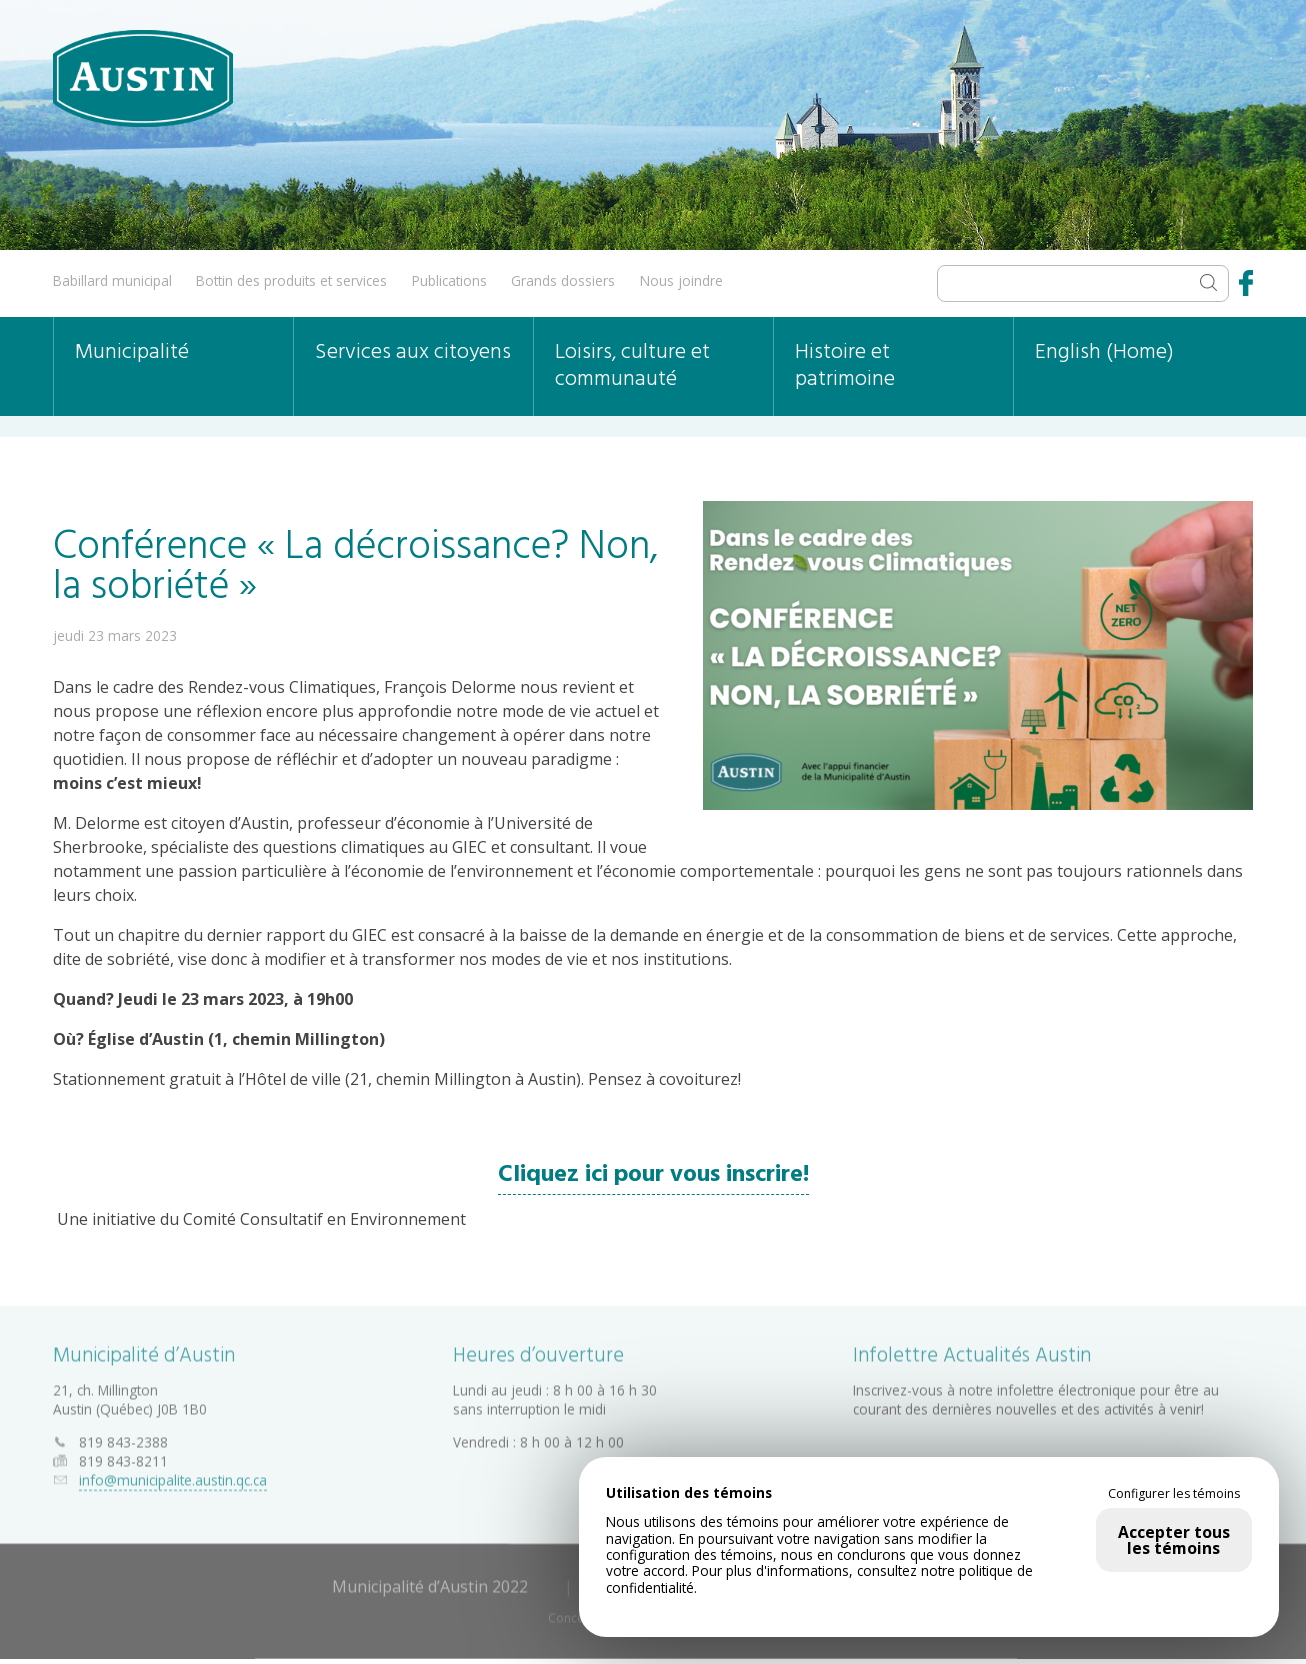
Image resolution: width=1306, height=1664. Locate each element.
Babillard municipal (112, 280)
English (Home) (1104, 352)
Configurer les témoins (1174, 1494)
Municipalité (132, 352)
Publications (449, 280)
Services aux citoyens (413, 352)
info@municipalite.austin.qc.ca (173, 1475)
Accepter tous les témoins (1174, 1540)
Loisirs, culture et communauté (632, 366)
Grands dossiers (563, 280)
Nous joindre (681, 280)
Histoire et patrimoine (845, 366)
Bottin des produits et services (291, 280)
